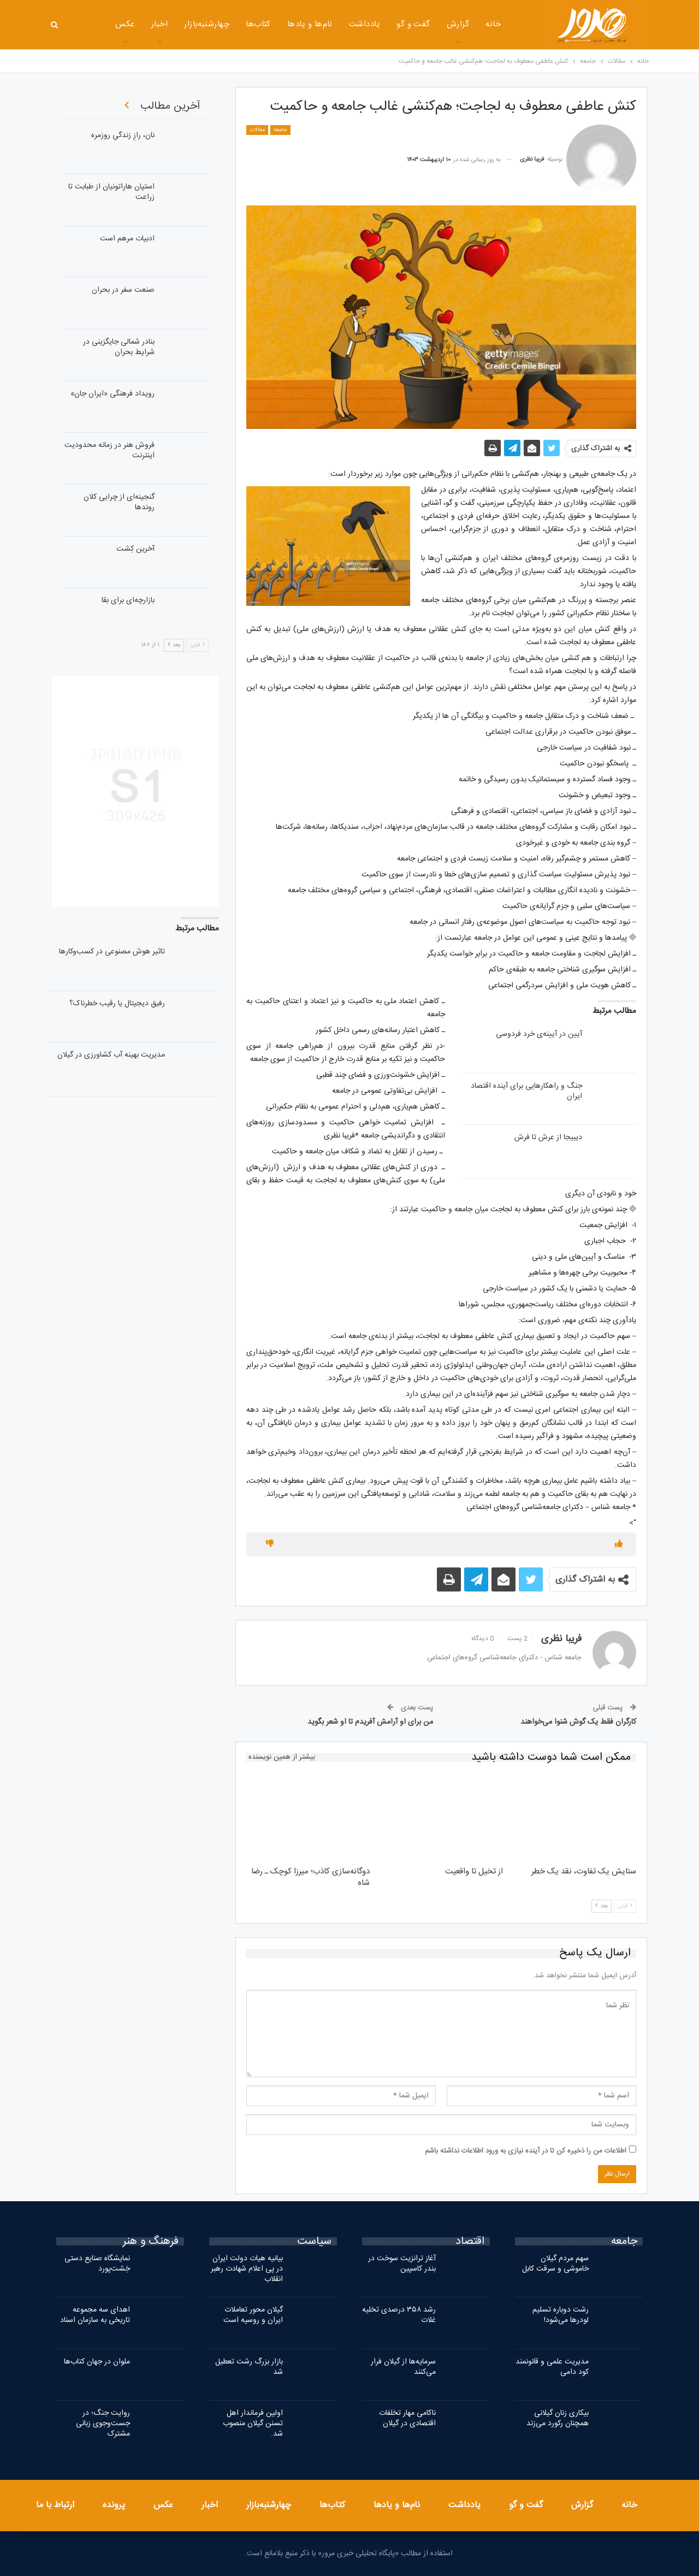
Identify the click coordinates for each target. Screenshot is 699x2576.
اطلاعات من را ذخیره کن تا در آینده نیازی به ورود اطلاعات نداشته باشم (525, 2151)
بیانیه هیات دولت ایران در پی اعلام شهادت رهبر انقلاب (247, 2269)
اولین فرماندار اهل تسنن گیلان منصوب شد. (253, 2424)
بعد (601, 1906)
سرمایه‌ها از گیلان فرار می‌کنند (403, 2367)
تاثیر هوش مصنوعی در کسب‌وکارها (112, 951)
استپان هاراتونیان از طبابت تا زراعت (111, 192)
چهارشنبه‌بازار (171, 24)
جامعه (280, 130)
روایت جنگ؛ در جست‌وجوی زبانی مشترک (103, 2424)
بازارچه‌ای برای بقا (128, 600)
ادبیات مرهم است (127, 238)
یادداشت (329, 24)
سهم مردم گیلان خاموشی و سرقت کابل (555, 2264)
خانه (457, 24)
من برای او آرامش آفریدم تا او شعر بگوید (370, 1722)
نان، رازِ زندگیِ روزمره (123, 135)
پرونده (114, 2505)
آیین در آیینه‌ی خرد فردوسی (539, 1034)
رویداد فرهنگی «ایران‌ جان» (112, 393)
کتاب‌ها (222, 24)
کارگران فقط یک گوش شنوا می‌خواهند (578, 1722)
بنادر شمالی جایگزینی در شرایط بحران (119, 347)
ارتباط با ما (55, 2505)
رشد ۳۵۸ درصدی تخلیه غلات (399, 2315)
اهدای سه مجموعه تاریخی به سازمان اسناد (95, 2315)
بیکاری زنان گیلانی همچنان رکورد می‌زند (557, 2418)
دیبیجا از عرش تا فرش (548, 1137)
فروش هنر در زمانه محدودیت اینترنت (109, 450)
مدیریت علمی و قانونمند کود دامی (552, 2367)
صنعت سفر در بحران (123, 290)
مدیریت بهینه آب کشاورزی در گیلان (111, 1055)
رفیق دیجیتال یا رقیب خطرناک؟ (117, 1003)
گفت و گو (378, 24)
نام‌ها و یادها (274, 24)
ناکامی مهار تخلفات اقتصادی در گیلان (407, 2418)
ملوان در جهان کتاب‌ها (97, 2361)
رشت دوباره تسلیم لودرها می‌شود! (560, 2315)
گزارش (422, 24)
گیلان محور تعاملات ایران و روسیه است (253, 2315)
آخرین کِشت (135, 549)
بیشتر (90, 25)
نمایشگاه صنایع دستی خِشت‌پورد (97, 2264)
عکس (163, 2505)
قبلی (625, 1906)
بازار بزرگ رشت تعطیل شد (249, 2367)
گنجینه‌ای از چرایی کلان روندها (119, 502)
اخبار (124, 24)
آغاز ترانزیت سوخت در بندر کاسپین (402, 2264)
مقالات (257, 130)
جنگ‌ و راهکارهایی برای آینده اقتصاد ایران (526, 1091)
